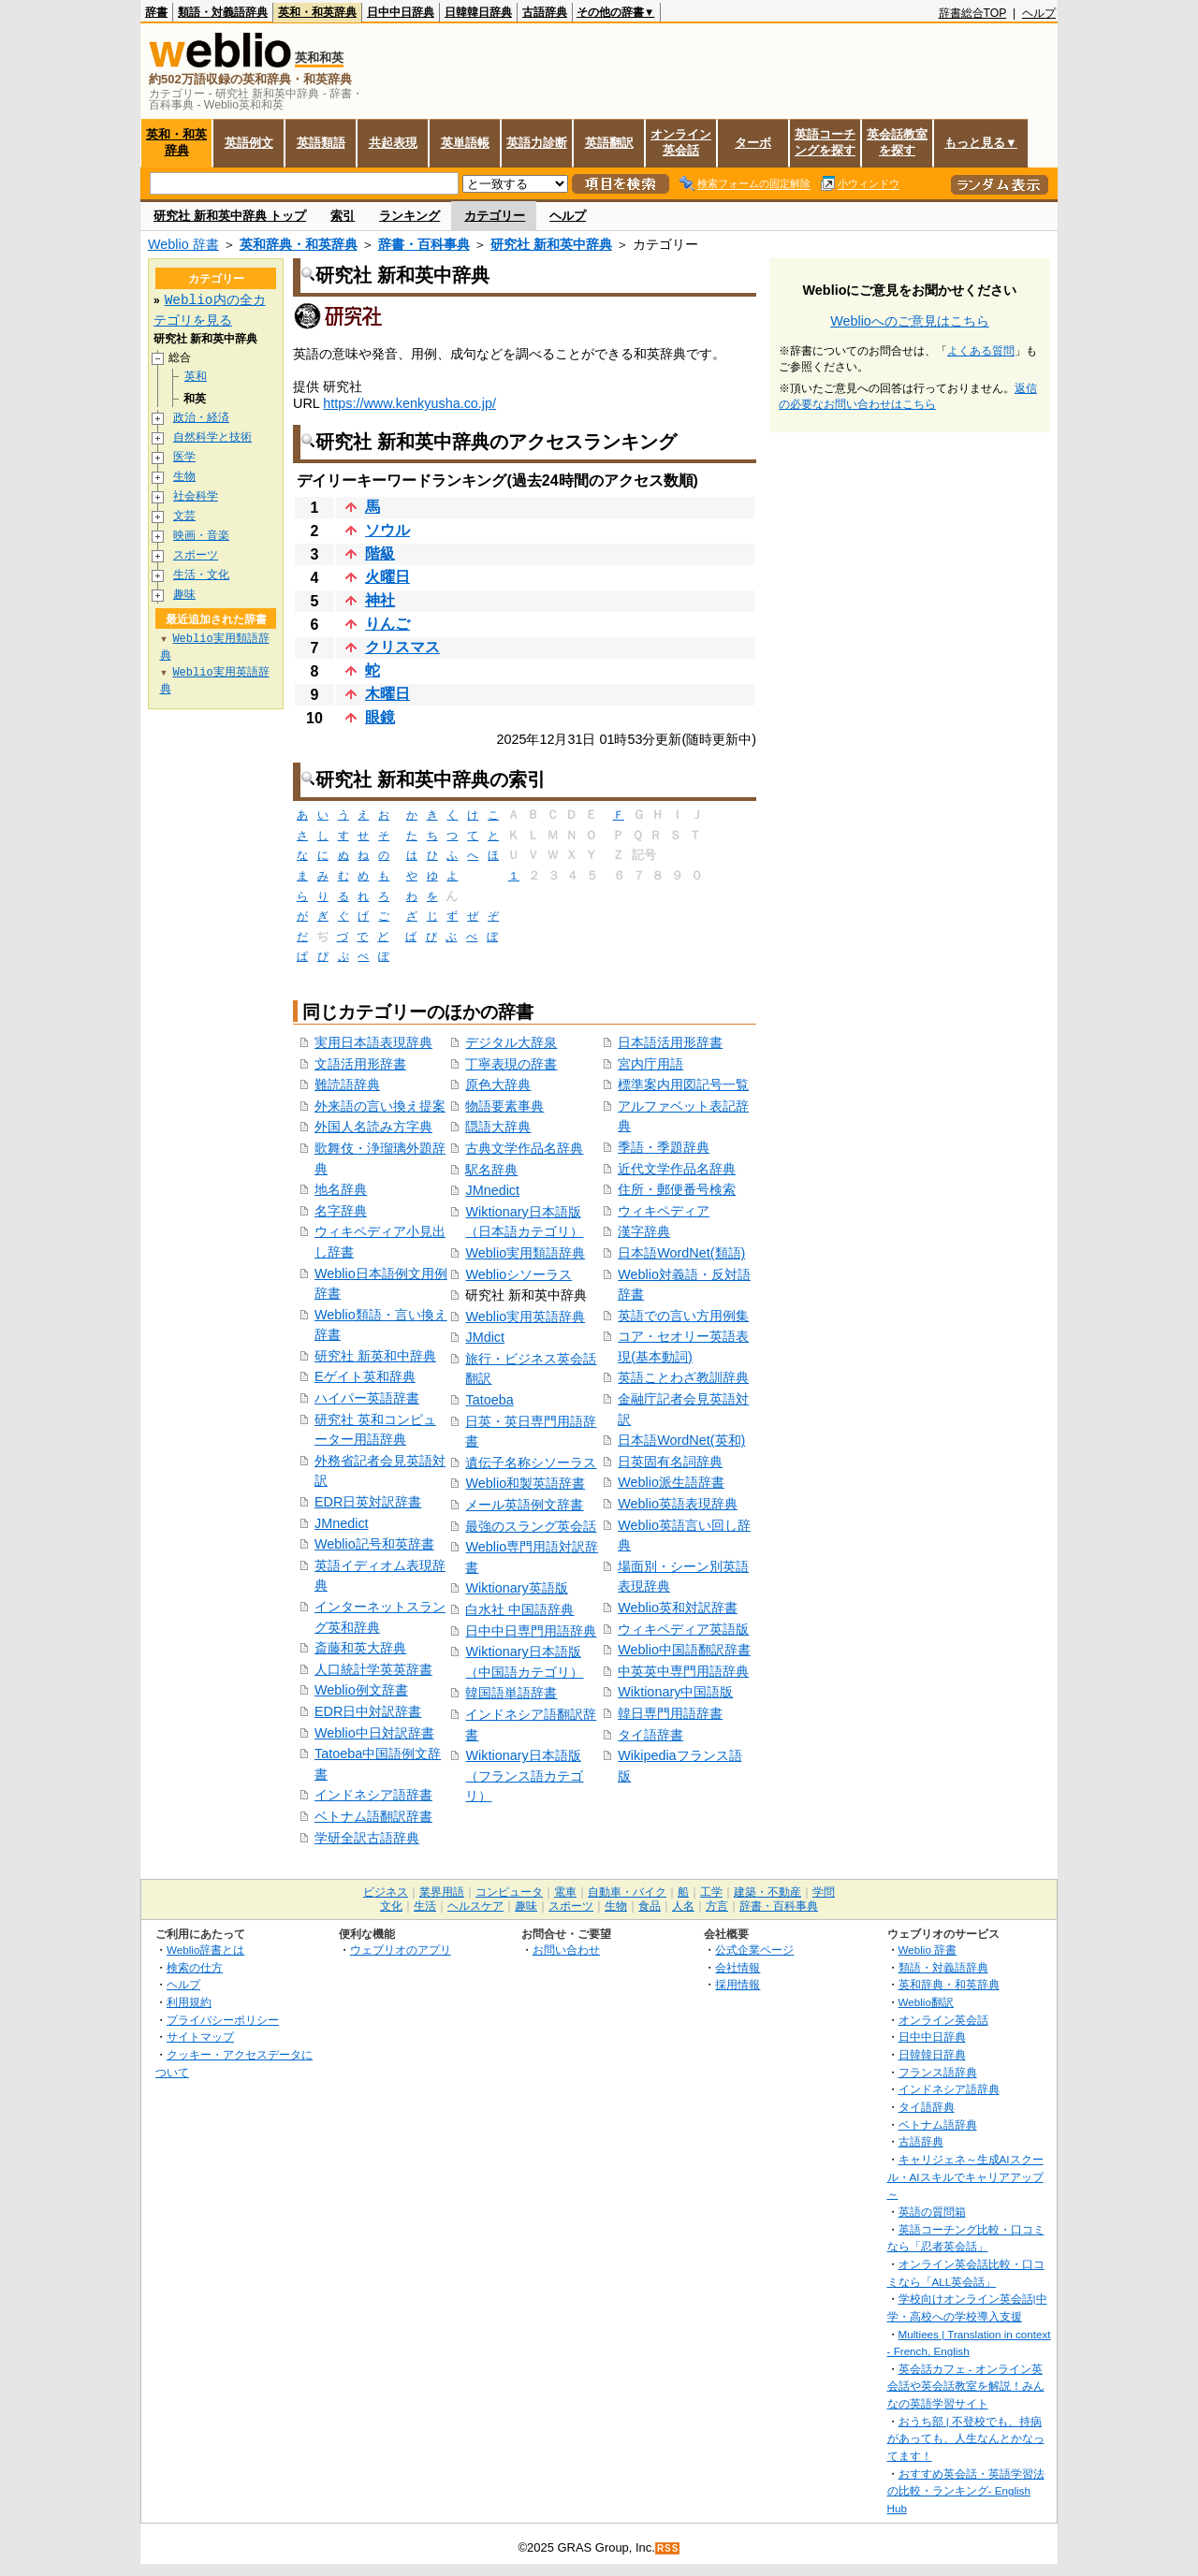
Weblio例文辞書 (361, 1689)
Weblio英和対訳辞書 (678, 1607)
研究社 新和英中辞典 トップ (229, 216)
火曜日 (387, 577)
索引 (342, 216)
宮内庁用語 (650, 1063)
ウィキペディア (663, 1210)
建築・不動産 (767, 1892)
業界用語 (441, 1892)
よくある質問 (981, 350)
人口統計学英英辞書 (373, 1669)
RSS (668, 2548)
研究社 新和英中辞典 (551, 244)
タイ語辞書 (650, 1734)
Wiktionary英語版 (516, 1587)
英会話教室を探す (897, 142)
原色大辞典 (498, 1084)
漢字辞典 (644, 1231)
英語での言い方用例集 (683, 1315)
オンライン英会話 (680, 142)
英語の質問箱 (932, 2211)
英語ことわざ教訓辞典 (683, 1377)
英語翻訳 (609, 143)
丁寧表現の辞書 (511, 1063)
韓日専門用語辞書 (670, 1713)
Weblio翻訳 (926, 2002)
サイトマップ (200, 2036)
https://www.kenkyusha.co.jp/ (409, 403)
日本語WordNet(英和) (681, 1440)
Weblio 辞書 (183, 244)
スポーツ (195, 555)
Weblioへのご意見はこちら (909, 320)
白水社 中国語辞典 (519, 1609)
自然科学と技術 (212, 437)
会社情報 (737, 1967)
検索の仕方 (195, 1967)
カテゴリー (494, 216)
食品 (649, 1906)
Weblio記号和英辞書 (374, 1543)
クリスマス (402, 647)
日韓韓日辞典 (478, 12)
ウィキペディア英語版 (683, 1629)
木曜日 (387, 694)
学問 (823, 1892)
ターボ (753, 143)
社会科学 (195, 496)
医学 (184, 457)
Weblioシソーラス (518, 1274)
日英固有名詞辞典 (670, 1461)
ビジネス (385, 1892)
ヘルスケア (475, 1906)
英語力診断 (536, 143)
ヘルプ (1039, 13)
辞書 (156, 12)
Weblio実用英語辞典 (525, 1316)
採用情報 (737, 1984)
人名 (683, 1906)
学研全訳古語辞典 (366, 1837)
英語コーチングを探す (825, 142)
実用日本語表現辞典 (373, 1042)
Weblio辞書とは (205, 1949)
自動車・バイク (627, 1892)
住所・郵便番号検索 (677, 1189)
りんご (387, 624)
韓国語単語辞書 (511, 1692)
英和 (195, 377)
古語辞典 (544, 12)
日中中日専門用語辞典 (530, 1630)
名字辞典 (340, 1210)
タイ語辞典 (926, 2107)
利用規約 (189, 2002)
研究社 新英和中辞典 (375, 1355)
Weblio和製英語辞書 (525, 1483)
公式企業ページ (754, 1949)
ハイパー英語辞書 (366, 1397)
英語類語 (321, 143)
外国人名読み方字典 (373, 1126)
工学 (711, 1892)
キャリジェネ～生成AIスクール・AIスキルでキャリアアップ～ (965, 2176)
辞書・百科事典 (424, 244)
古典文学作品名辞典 (524, 1148)
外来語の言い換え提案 (380, 1106)
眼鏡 (380, 717)
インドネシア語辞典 (949, 2089)
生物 (184, 477)
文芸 (184, 516)
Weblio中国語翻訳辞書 (684, 1649)
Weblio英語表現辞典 (678, 1503)
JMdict (484, 1337)
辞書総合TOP (973, 13)
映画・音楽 (201, 536)
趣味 (184, 595)
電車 (565, 1892)
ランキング (409, 216)
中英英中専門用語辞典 (683, 1671)
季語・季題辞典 (663, 1147)
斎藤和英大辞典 (360, 1647)
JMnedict (341, 1523)
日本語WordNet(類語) (681, 1252)
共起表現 (393, 143)
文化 (391, 1906)
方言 (717, 1906)
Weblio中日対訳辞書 (374, 1732)
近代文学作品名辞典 (677, 1168)
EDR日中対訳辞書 (367, 1711)
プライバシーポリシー (223, 2020)
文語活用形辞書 (360, 1063)
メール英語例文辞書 (524, 1504)
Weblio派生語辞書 (671, 1482)
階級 (380, 553)
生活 (425, 1906)
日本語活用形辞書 (670, 1042)
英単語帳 (465, 143)
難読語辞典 (347, 1084)
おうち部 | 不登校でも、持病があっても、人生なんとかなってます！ (966, 2438)
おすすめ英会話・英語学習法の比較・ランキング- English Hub (966, 2490)
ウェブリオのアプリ (400, 1949)
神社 (380, 600)
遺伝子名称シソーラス (530, 1462)
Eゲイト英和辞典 (365, 1376)
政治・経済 (201, 418)
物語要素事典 (504, 1106)
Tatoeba (489, 1399)
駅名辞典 (491, 1169)
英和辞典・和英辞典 (299, 244)
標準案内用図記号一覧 (683, 1084)
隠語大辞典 (498, 1126)
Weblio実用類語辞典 (525, 1252)
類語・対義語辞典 (223, 12)
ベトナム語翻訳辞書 (373, 1816)
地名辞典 (340, 1189)
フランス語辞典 (937, 2072)
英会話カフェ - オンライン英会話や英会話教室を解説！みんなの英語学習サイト (966, 2386)
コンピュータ (509, 1892)
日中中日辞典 (400, 12)
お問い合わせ (566, 1949)
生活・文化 (201, 575)
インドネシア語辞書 (373, 1794)
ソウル (387, 530)
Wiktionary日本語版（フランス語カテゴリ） (524, 1775)
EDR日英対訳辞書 (367, 1501)
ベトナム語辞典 (937, 2124)
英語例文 (249, 143)
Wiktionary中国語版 (675, 1691)
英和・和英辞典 (317, 12)
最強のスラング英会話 (530, 1526)
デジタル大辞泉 (511, 1042)
